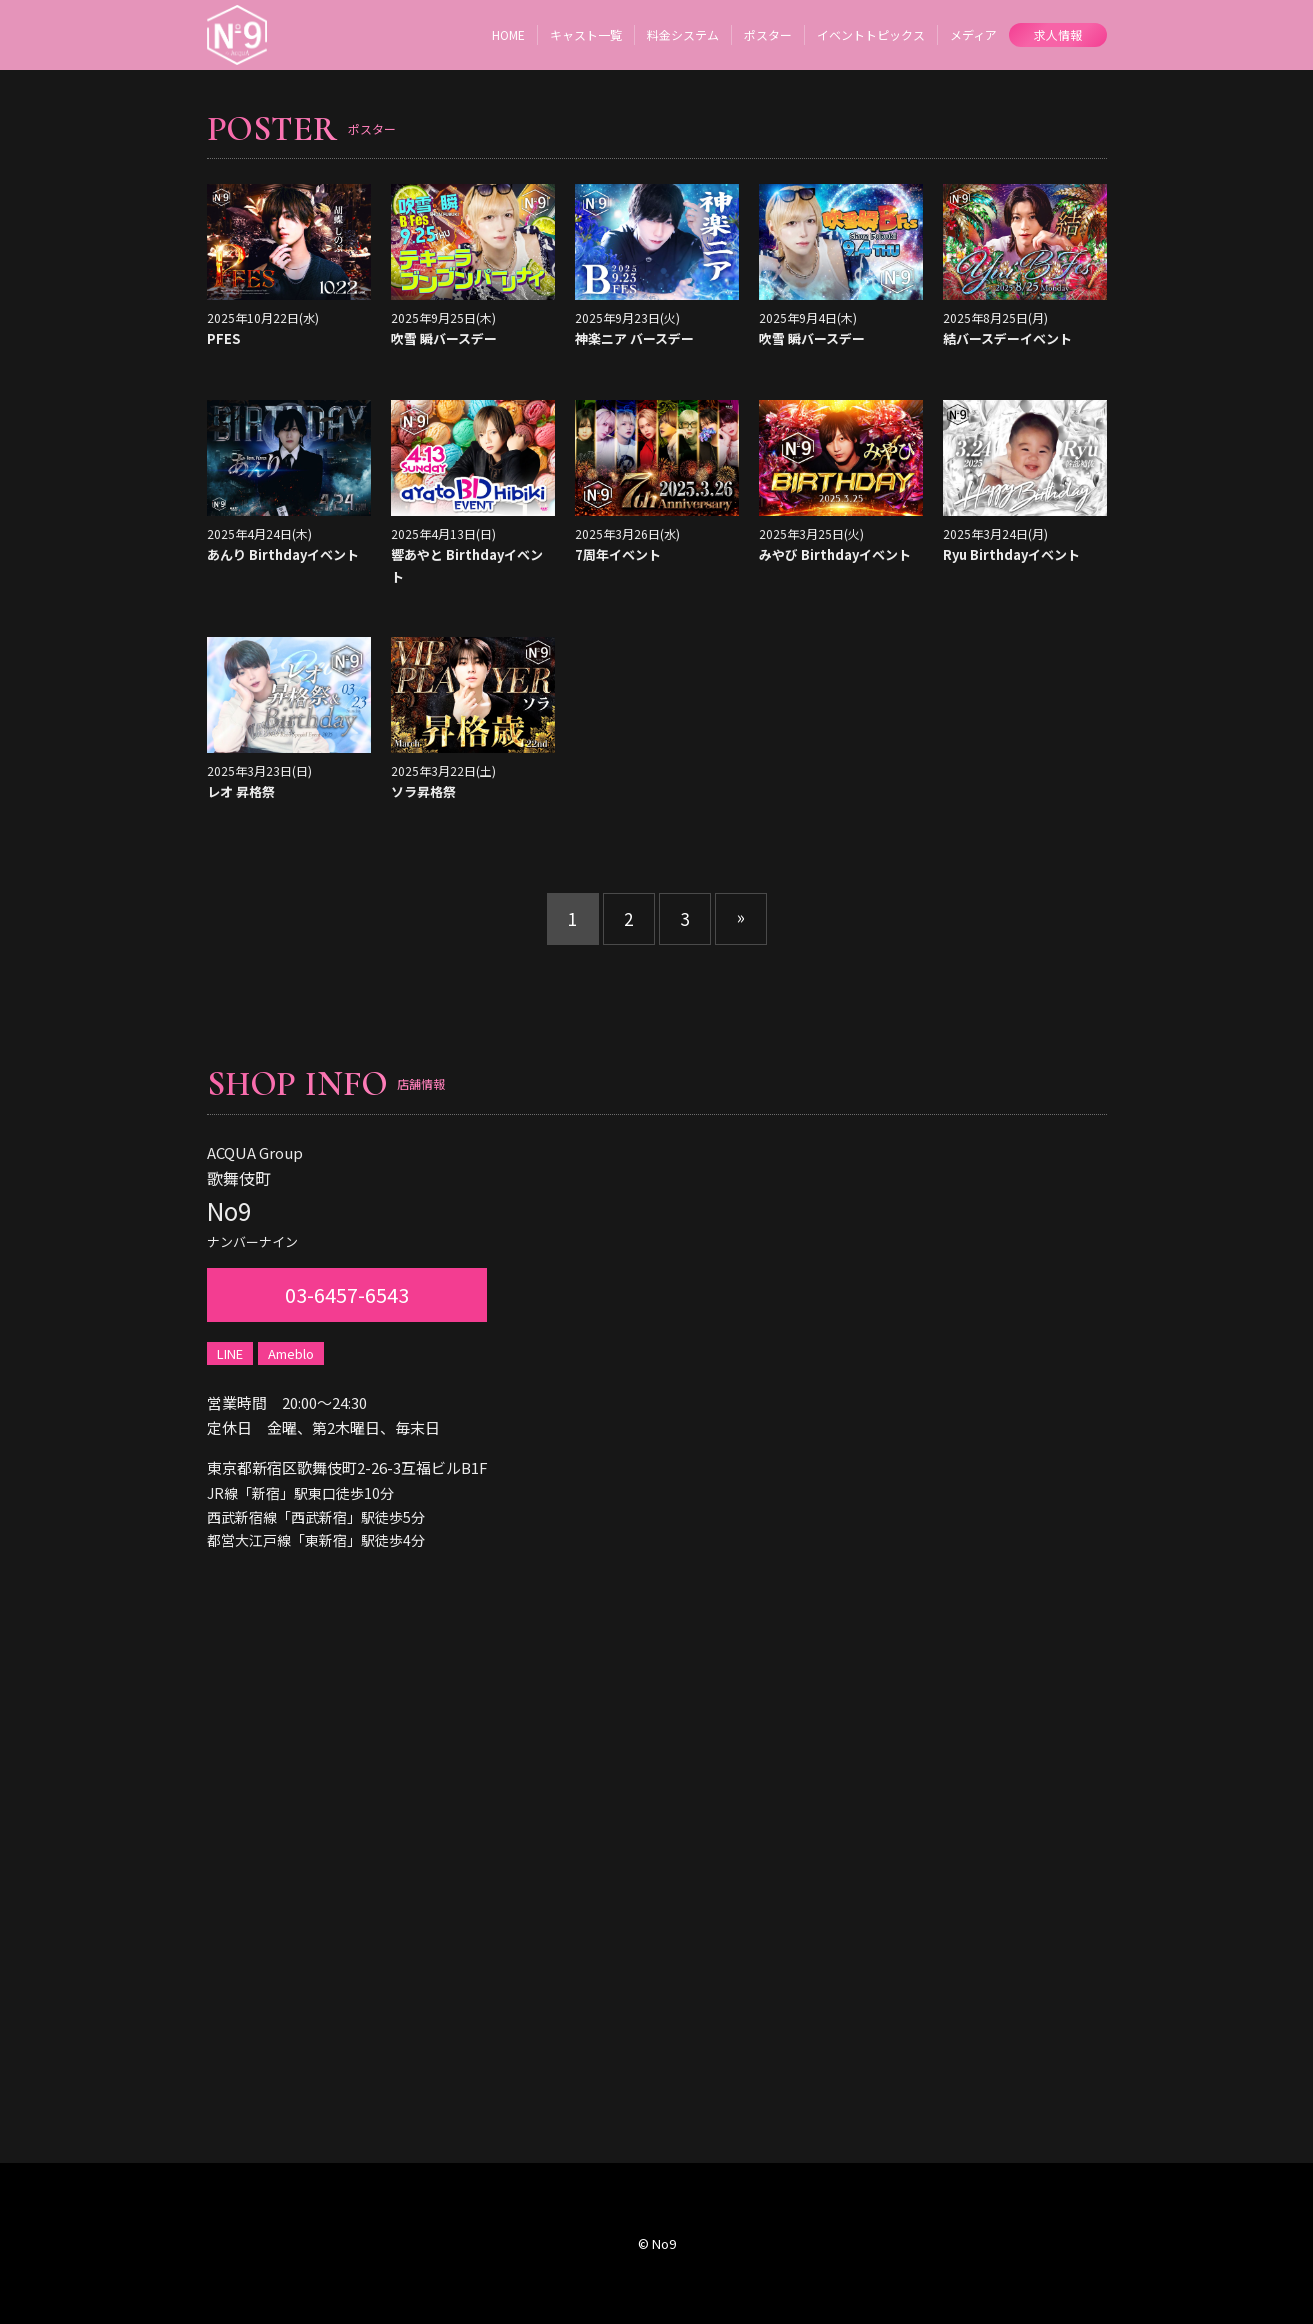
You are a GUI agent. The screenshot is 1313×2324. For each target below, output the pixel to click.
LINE (230, 1353)
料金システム (683, 34)
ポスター (768, 34)
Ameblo (291, 1353)
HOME (508, 34)
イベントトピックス (871, 34)
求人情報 (1058, 34)
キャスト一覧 (586, 34)
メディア (973, 34)
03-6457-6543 (347, 1294)
